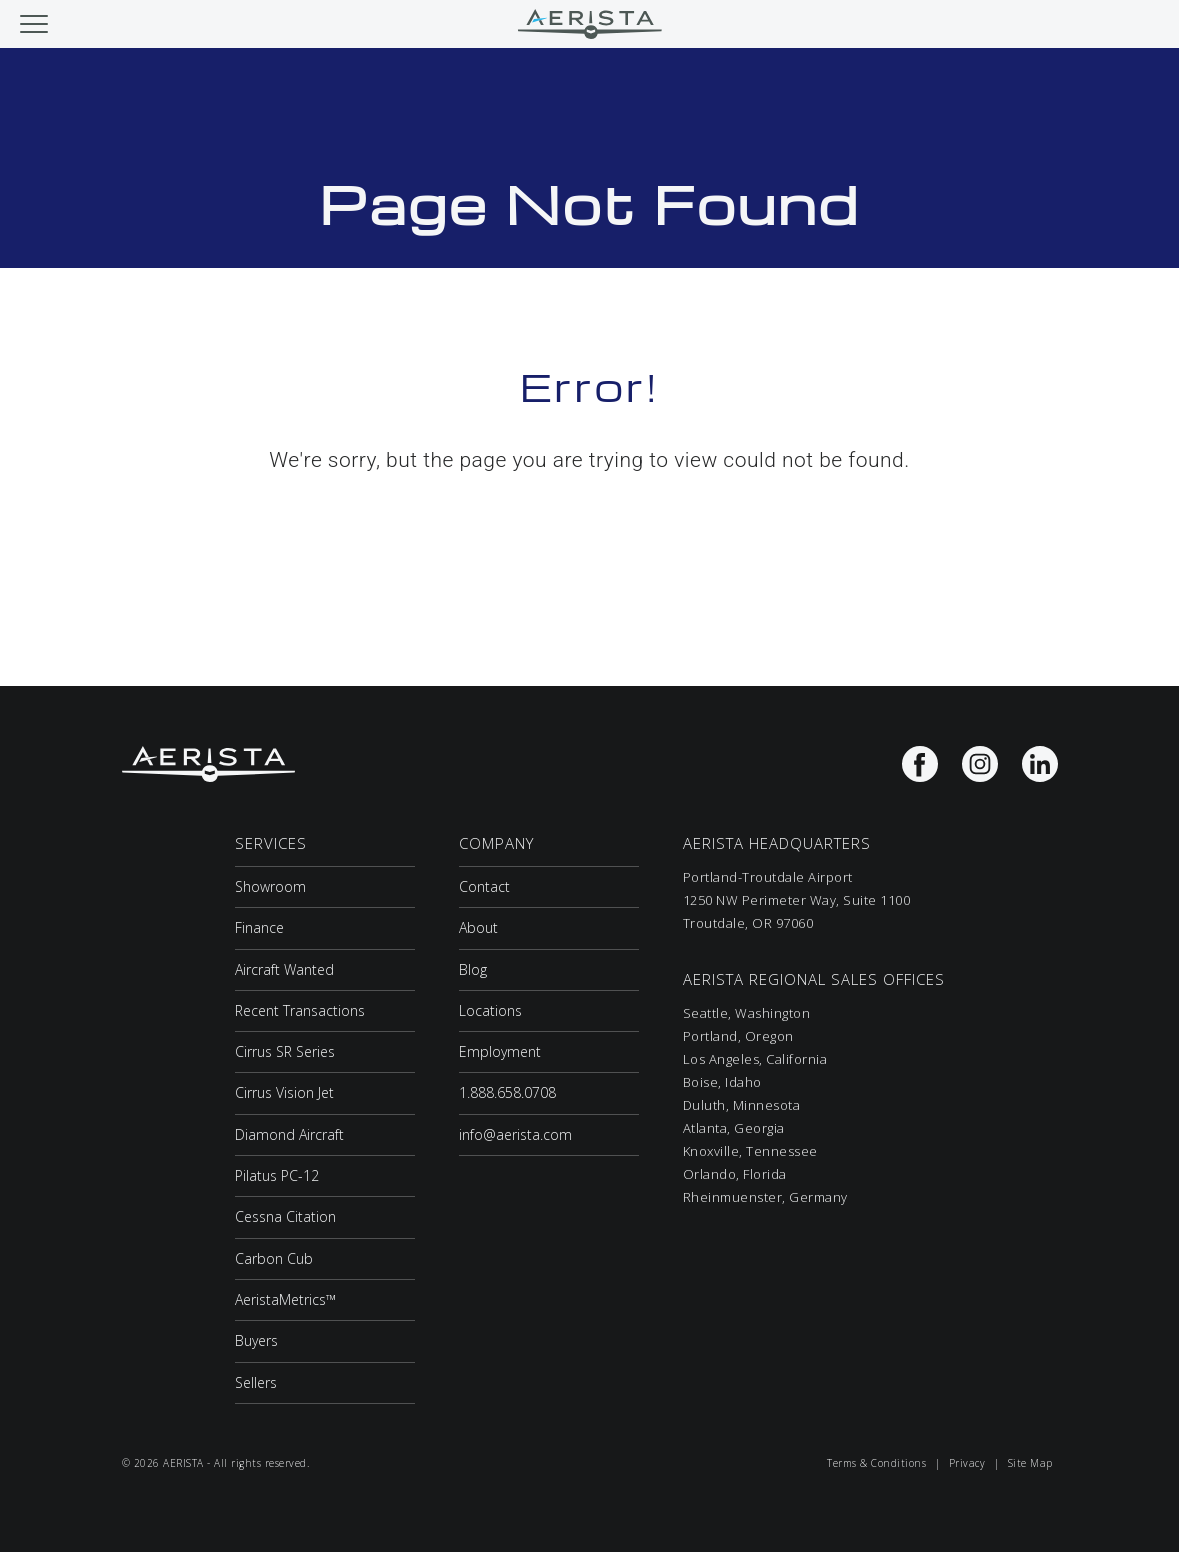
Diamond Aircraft (289, 1134)
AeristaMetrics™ (285, 1299)
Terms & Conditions (876, 1463)
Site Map (1030, 1463)
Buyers (256, 1340)
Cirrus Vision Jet (284, 1092)
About (478, 927)
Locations (490, 1010)
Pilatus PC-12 (277, 1175)
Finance (259, 927)
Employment (500, 1051)
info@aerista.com (515, 1134)
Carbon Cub (274, 1258)
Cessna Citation (285, 1216)
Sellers (256, 1382)
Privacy (967, 1463)
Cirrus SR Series (285, 1051)
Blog (473, 969)
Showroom (270, 886)
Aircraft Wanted (284, 969)
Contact (484, 886)
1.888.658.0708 (507, 1092)
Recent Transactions (300, 1010)
